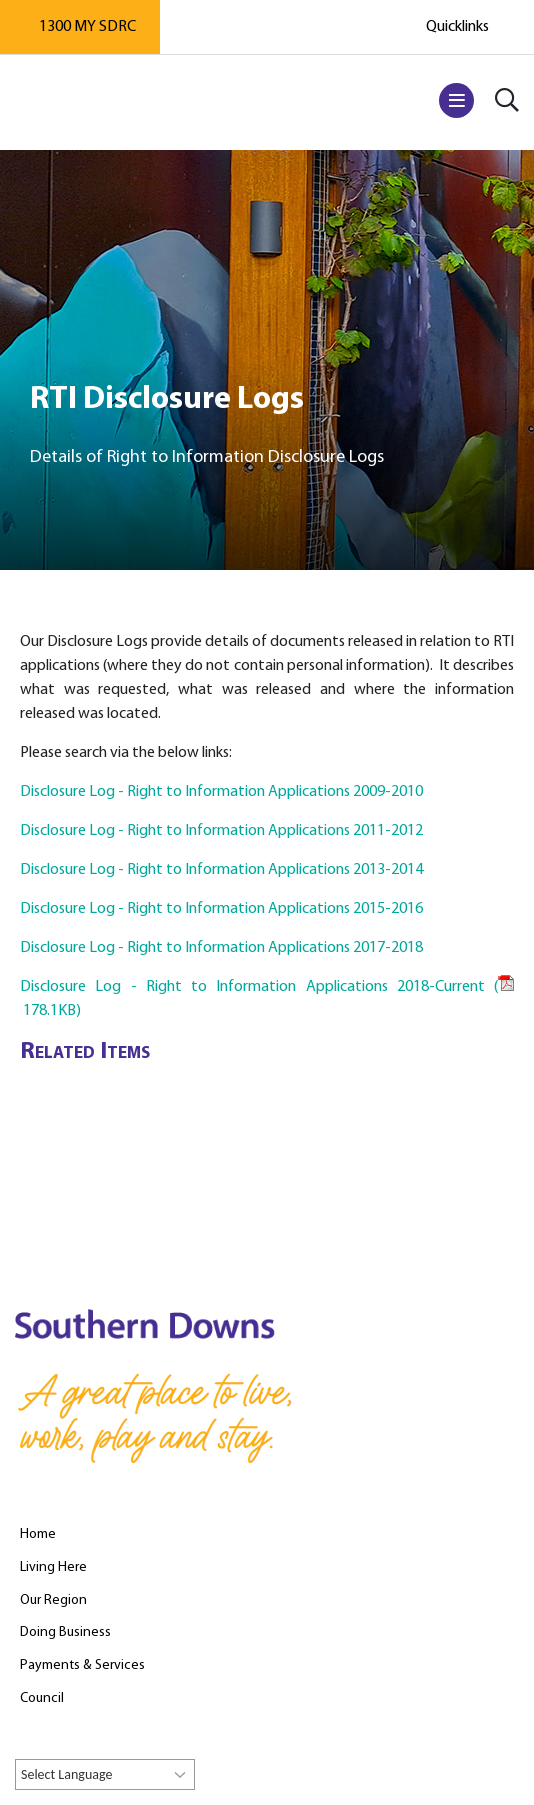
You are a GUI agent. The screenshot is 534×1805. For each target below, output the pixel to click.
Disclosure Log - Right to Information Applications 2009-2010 (221, 792)
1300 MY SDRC (87, 27)
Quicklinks (457, 27)
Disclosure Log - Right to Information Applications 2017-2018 (221, 948)
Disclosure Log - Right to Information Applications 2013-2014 (221, 870)
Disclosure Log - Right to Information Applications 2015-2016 (221, 909)
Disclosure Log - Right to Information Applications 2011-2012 (221, 831)
